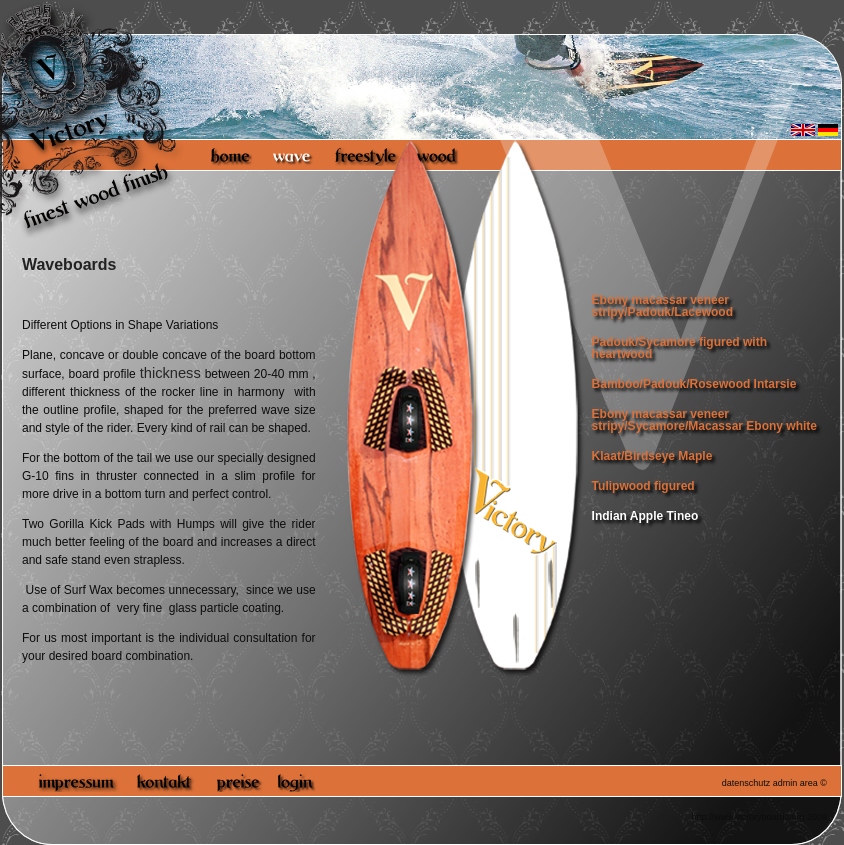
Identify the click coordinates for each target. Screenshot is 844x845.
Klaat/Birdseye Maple (652, 456)
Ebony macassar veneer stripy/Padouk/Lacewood (662, 306)
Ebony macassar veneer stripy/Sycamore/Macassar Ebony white (704, 420)
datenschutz (746, 783)
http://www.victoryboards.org (747, 817)
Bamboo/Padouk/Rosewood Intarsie (694, 384)
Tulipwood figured (643, 486)
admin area (795, 783)
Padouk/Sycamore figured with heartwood (679, 348)
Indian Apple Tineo (645, 516)
